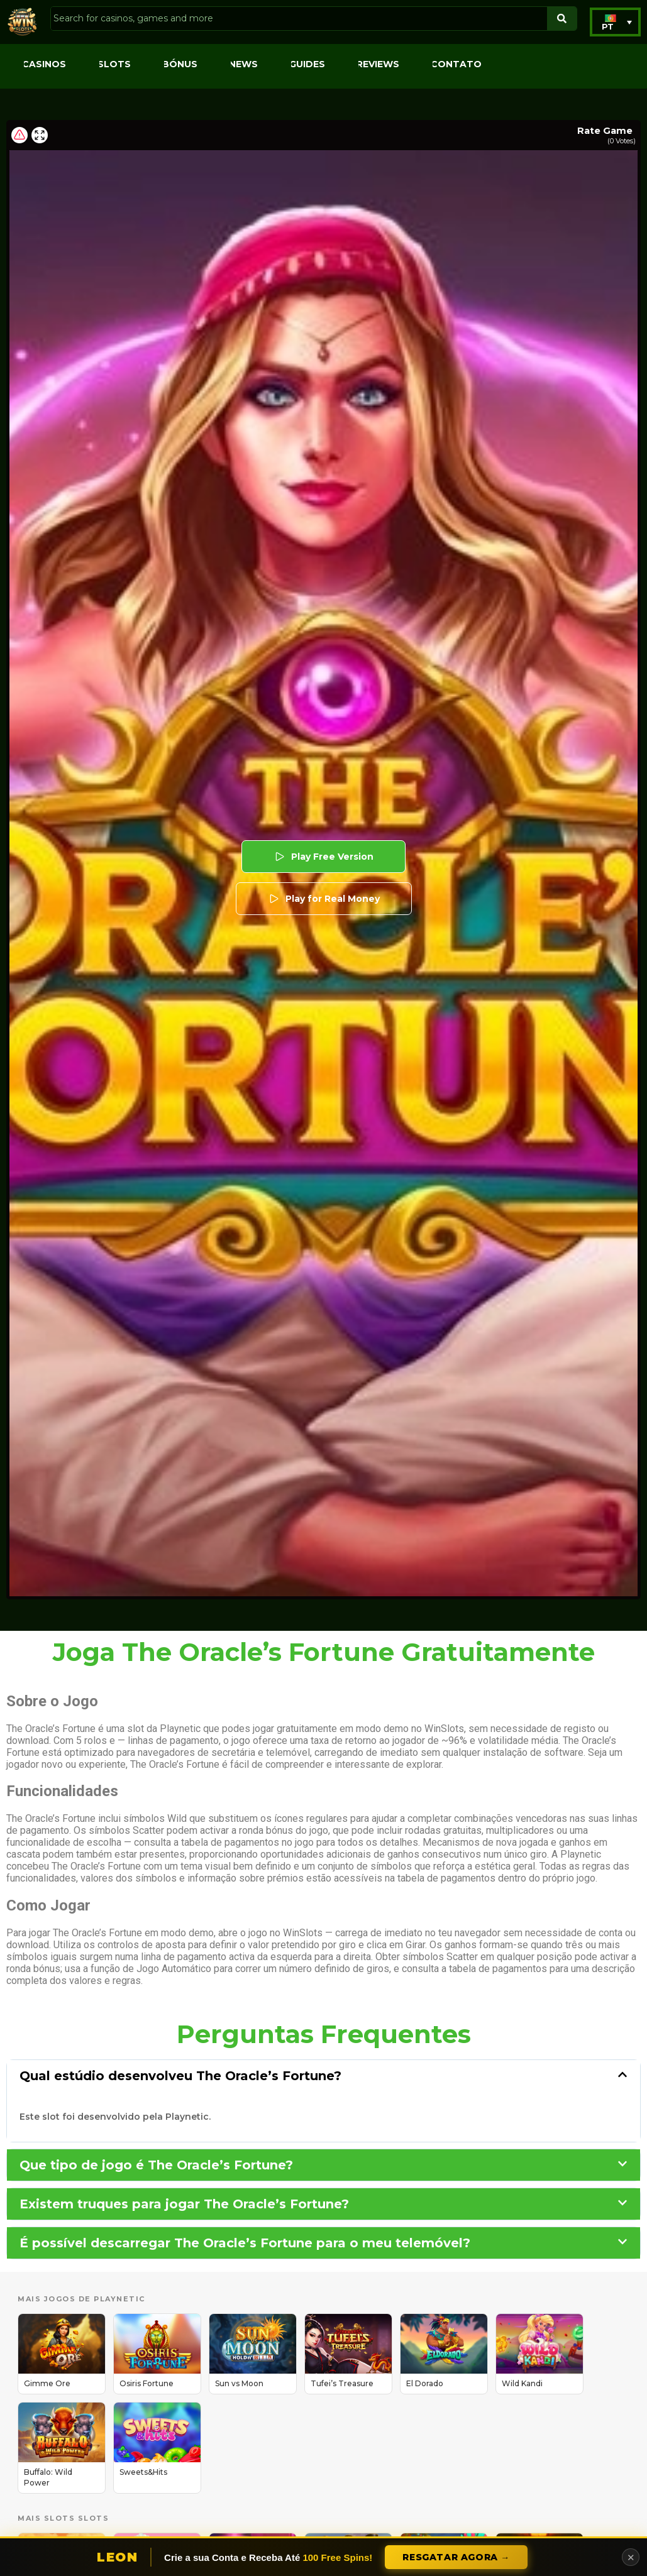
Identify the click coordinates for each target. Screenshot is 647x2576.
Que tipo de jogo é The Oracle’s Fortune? (156, 2165)
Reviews (378, 64)
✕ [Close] (631, 2557)
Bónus (179, 64)
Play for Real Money (324, 898)
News (243, 64)
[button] (615, 22)
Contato (456, 64)
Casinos (44, 64)
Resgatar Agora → (456, 2557)
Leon (117, 2557)
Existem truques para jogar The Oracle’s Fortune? (184, 2204)
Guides (307, 64)
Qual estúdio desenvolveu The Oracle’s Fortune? (180, 2075)
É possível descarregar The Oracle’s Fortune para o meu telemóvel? (244, 2242)
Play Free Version (323, 856)
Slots (114, 64)
